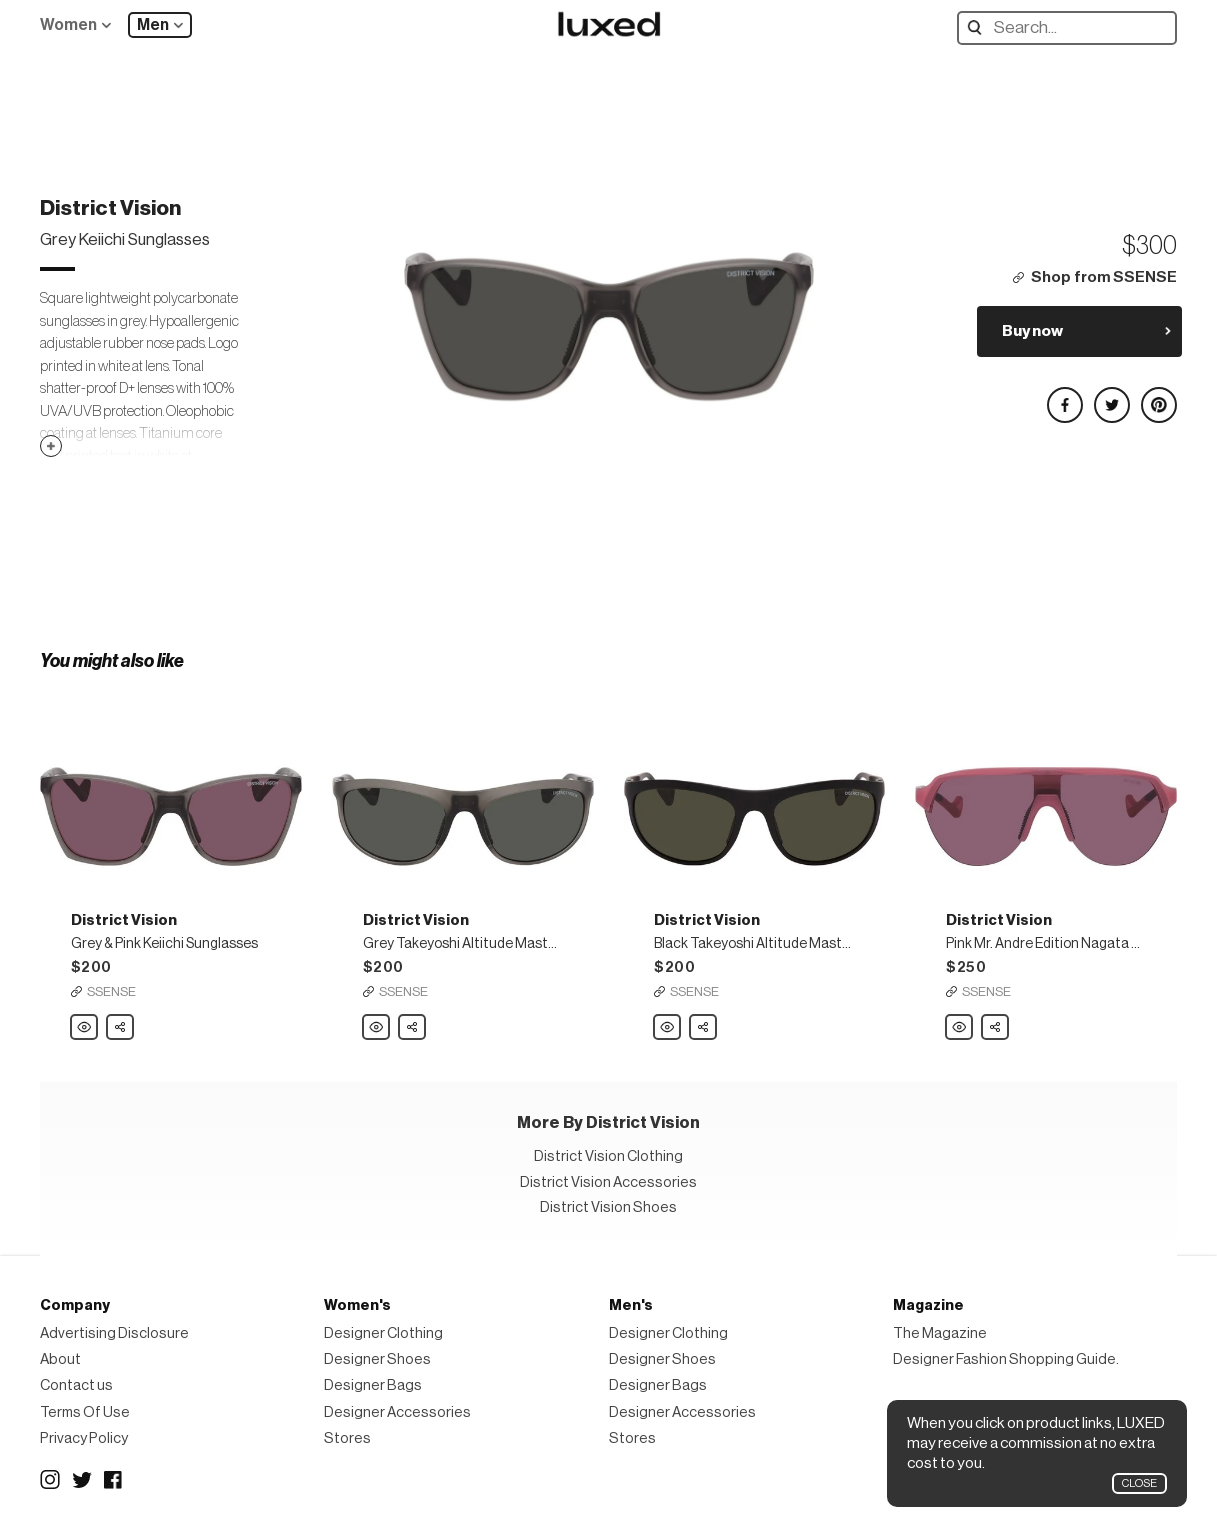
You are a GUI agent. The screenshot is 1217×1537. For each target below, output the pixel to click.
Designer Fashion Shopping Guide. (1006, 1359)
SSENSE (111, 991)
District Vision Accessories (608, 1182)
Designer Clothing (383, 1333)
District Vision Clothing (608, 1156)
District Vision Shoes (608, 1207)
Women (68, 25)
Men (153, 25)
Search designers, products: (979, 27)
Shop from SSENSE (1104, 277)
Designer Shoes (377, 1359)
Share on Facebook (1064, 396)
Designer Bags (373, 1385)
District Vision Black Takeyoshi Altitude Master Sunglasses (668, 1028)
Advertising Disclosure (114, 1333)
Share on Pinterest (1158, 396)
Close (1139, 1483)
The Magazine (940, 1333)
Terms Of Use (85, 1412)
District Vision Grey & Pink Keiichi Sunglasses (85, 1028)
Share (121, 1022)
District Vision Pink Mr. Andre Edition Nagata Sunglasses (960, 1028)
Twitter (82, 1480)
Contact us (76, 1385)
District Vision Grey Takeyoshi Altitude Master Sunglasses (377, 1028)
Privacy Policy (84, 1438)
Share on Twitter (1111, 396)
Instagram (50, 1480)
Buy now (1032, 331)
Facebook (114, 1480)
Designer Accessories (397, 1412)
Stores (347, 1438)
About (60, 1359)
